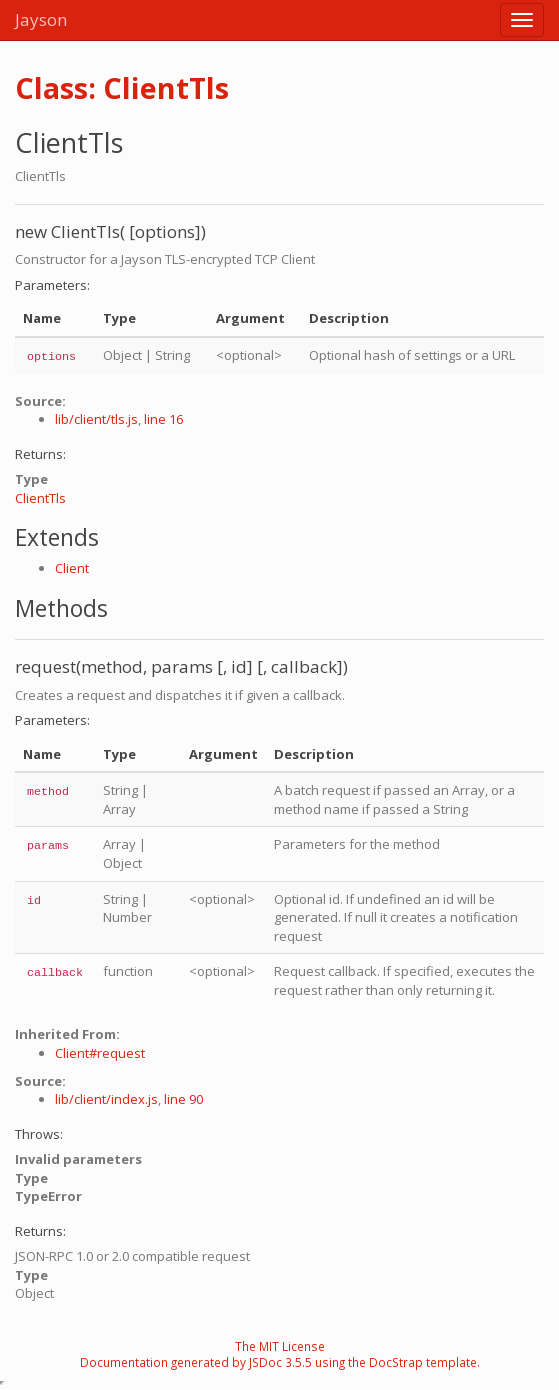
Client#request (100, 1053)
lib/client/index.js (106, 1099)
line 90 (183, 1099)
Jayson (41, 19)
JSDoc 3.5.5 (280, 1362)
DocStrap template (423, 1362)
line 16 (163, 419)
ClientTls (40, 498)
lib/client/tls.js (96, 419)
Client (72, 568)
